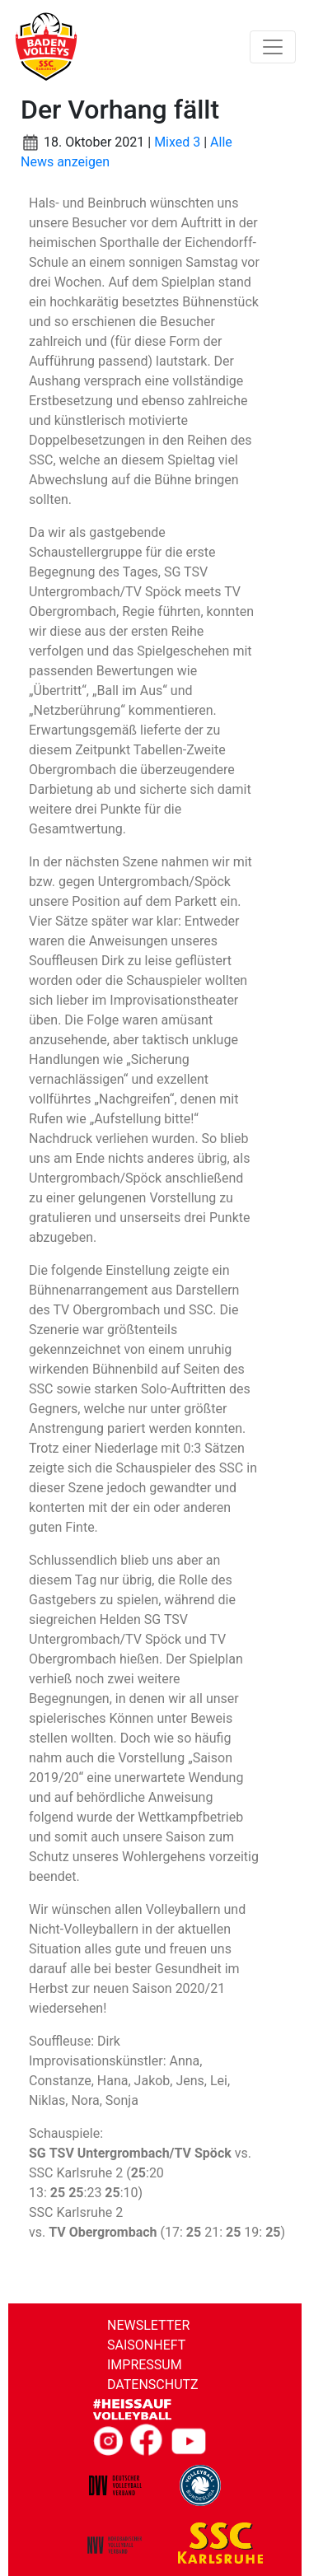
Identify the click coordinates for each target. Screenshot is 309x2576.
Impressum (144, 2365)
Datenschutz (153, 2384)
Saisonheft (146, 2345)
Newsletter (148, 2325)
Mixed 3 (177, 142)
